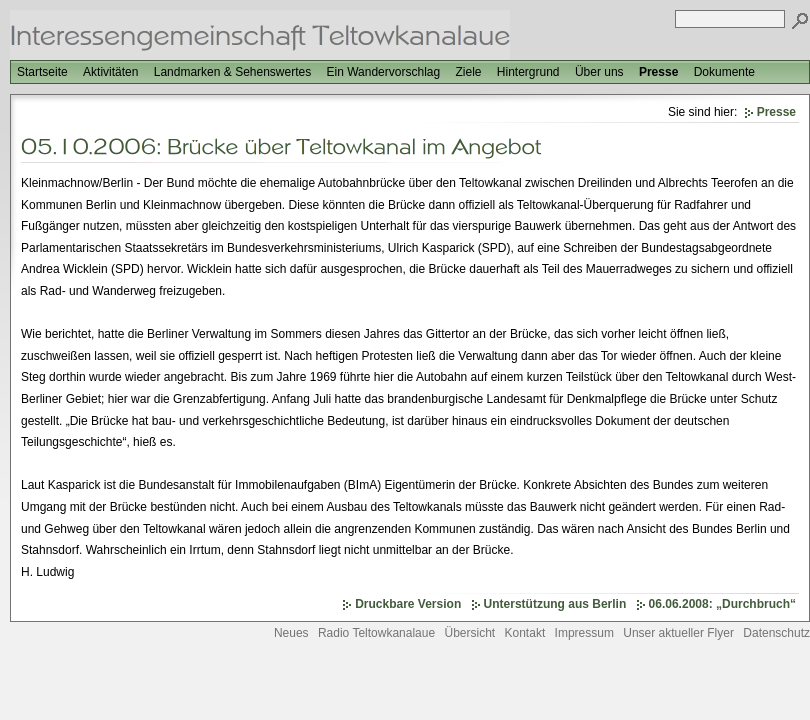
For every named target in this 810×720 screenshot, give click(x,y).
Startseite (42, 72)
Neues (291, 633)
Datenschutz (776, 633)
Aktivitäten (110, 72)
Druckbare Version (408, 604)
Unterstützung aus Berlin (555, 604)
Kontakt (525, 633)
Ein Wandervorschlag (384, 72)
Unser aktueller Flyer (678, 633)
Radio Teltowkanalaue (376, 633)
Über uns (599, 72)
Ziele (468, 72)
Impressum (584, 633)
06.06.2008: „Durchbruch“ (722, 604)
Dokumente (724, 72)
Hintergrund (528, 72)
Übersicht (469, 633)
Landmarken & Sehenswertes (232, 72)
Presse (658, 72)
